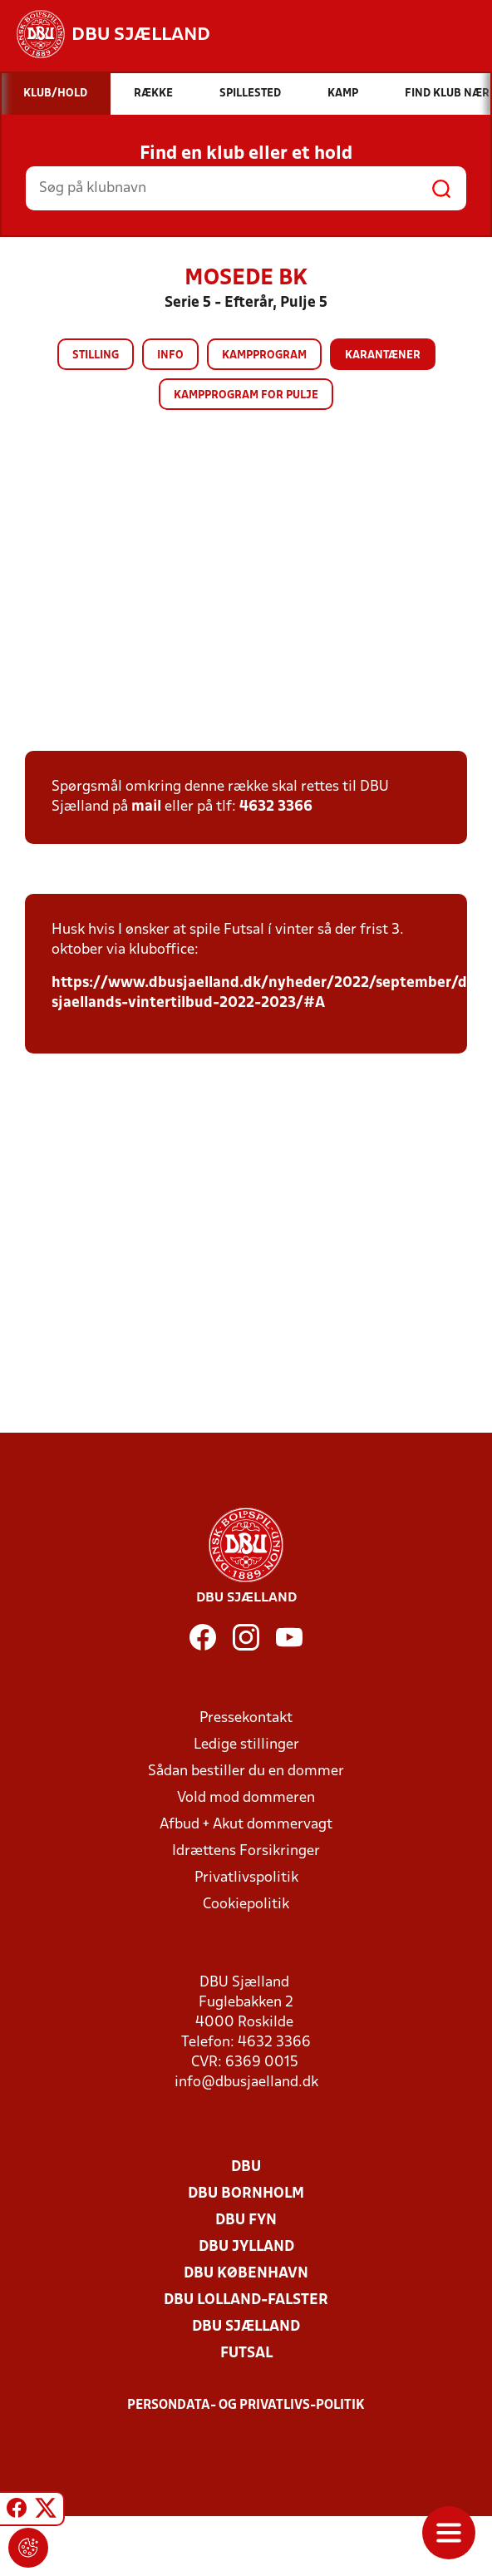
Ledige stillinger (246, 1745)
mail (146, 807)
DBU (246, 2167)
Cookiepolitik (246, 1904)
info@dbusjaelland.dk (246, 2082)
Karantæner (383, 355)
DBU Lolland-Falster (246, 2300)
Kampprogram (264, 355)
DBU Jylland (246, 2247)
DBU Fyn (246, 2220)
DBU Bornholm (246, 2194)
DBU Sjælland (246, 2327)
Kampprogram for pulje (246, 395)
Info (170, 355)
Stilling (95, 355)
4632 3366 (275, 807)
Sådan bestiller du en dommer (246, 1771)
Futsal (246, 2354)
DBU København (246, 2274)
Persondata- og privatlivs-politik (246, 2405)
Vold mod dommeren (246, 1798)
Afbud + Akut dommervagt (246, 1825)
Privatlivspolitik (246, 1878)
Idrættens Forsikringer (246, 1851)
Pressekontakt (246, 1718)
